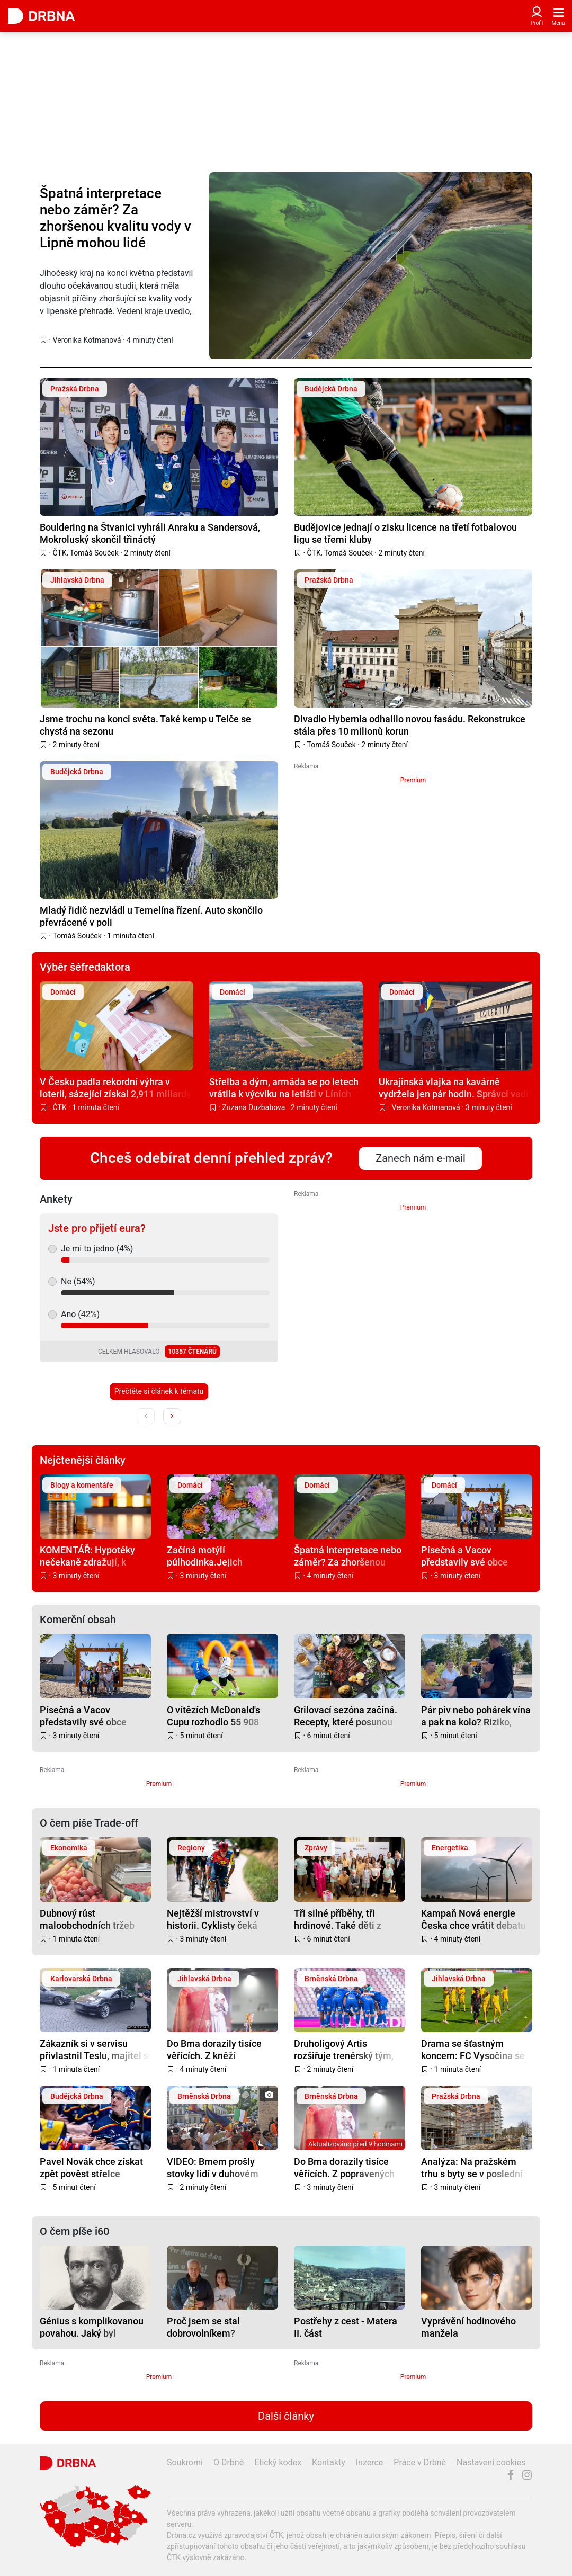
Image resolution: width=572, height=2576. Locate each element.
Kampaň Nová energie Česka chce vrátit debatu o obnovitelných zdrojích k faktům (476, 1919)
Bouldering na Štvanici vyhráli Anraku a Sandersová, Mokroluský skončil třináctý (150, 533)
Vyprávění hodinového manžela (468, 2326)
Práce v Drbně (420, 2462)
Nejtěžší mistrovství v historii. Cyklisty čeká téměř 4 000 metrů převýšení (213, 1919)
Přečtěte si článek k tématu (159, 1391)
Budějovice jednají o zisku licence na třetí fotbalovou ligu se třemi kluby (405, 533)
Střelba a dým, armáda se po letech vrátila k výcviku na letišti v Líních (284, 1087)
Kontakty (328, 2462)
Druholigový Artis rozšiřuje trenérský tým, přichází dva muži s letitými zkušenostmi (344, 2049)
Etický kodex (277, 2462)
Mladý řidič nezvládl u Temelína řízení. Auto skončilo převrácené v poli (151, 916)
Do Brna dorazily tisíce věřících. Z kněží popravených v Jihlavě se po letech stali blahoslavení (220, 2049)
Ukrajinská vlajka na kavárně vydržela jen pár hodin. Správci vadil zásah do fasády (455, 1087)
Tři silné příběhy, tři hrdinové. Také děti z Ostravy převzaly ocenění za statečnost (347, 1919)
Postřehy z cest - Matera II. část (345, 2326)
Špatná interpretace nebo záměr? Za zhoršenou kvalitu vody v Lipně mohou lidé (115, 218)
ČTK (60, 553)
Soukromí (185, 2462)
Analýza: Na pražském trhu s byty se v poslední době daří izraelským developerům (472, 2167)
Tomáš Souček (94, 553)
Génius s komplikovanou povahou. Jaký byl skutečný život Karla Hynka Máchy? (92, 2326)
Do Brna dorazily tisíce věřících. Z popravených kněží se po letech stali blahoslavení (344, 2167)
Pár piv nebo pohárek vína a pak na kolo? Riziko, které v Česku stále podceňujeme (476, 1715)
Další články (286, 2416)
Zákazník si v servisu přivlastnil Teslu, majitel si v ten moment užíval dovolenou (95, 2049)
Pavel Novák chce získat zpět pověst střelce (91, 2167)
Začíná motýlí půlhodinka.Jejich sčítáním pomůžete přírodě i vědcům (208, 1555)
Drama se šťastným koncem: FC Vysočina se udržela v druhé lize (473, 2049)
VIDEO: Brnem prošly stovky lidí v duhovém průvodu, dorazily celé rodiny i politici (213, 2167)
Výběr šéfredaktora (85, 967)
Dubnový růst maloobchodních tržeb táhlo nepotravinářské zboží (87, 1919)
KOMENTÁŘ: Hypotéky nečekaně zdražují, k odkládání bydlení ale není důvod (95, 1555)
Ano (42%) (80, 1314)
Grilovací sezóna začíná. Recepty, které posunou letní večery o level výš (345, 1715)
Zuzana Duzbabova (253, 1107)
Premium (413, 780)
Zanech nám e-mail (421, 1158)
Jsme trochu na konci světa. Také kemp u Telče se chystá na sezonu (145, 724)
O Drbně (228, 2462)
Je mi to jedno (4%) (97, 1249)
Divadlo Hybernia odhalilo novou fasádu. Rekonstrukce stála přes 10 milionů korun (409, 724)
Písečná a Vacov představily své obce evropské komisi (464, 1555)
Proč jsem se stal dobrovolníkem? (203, 2326)
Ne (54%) (78, 1281)
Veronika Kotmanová (87, 340)
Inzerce (369, 2462)
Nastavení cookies (491, 2462)
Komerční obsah (78, 1619)
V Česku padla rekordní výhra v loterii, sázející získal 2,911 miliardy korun (115, 1087)
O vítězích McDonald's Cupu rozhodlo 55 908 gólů (213, 1715)
